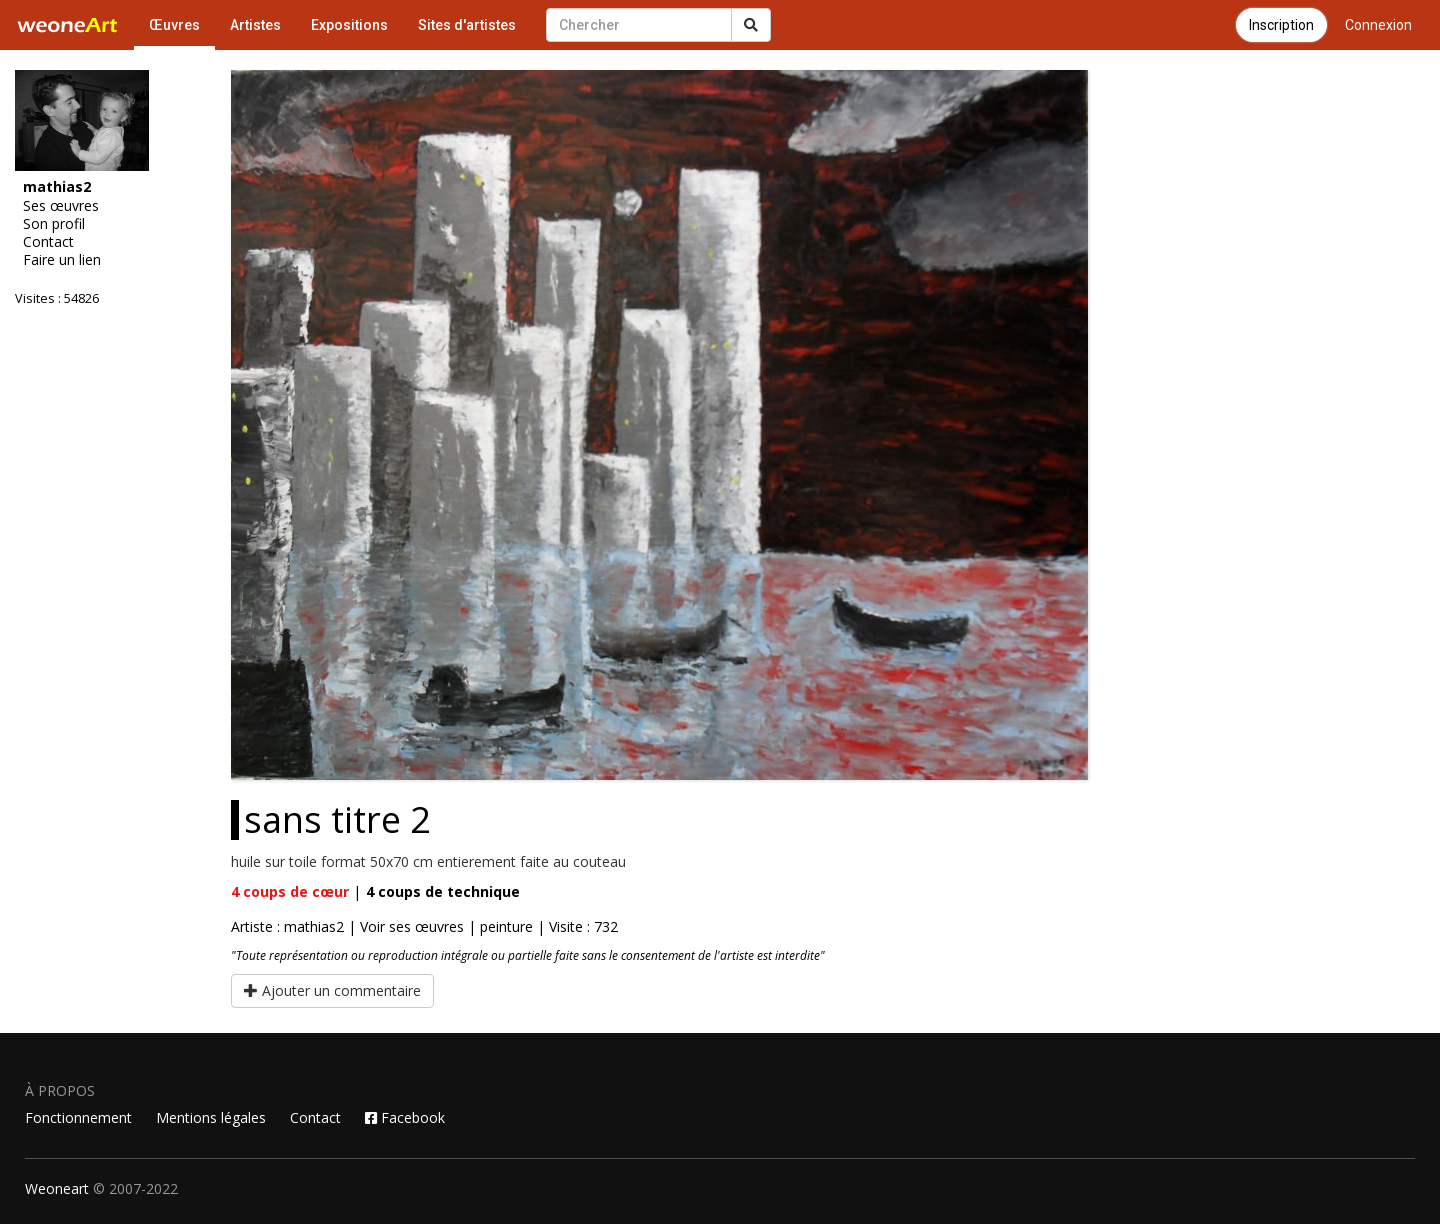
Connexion (1378, 25)
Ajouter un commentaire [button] (332, 990)
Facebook (405, 1117)
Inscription (1281, 25)
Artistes (255, 25)
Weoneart (57, 1188)
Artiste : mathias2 (287, 926)
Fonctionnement (78, 1117)
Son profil (54, 224)
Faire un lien (62, 260)
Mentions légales (211, 1117)
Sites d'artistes (467, 25)
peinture (506, 926)
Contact (48, 242)
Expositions (349, 25)
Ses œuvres (61, 206)
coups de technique (443, 891)
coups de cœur (290, 891)
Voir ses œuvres (412, 926)
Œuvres (174, 25)
